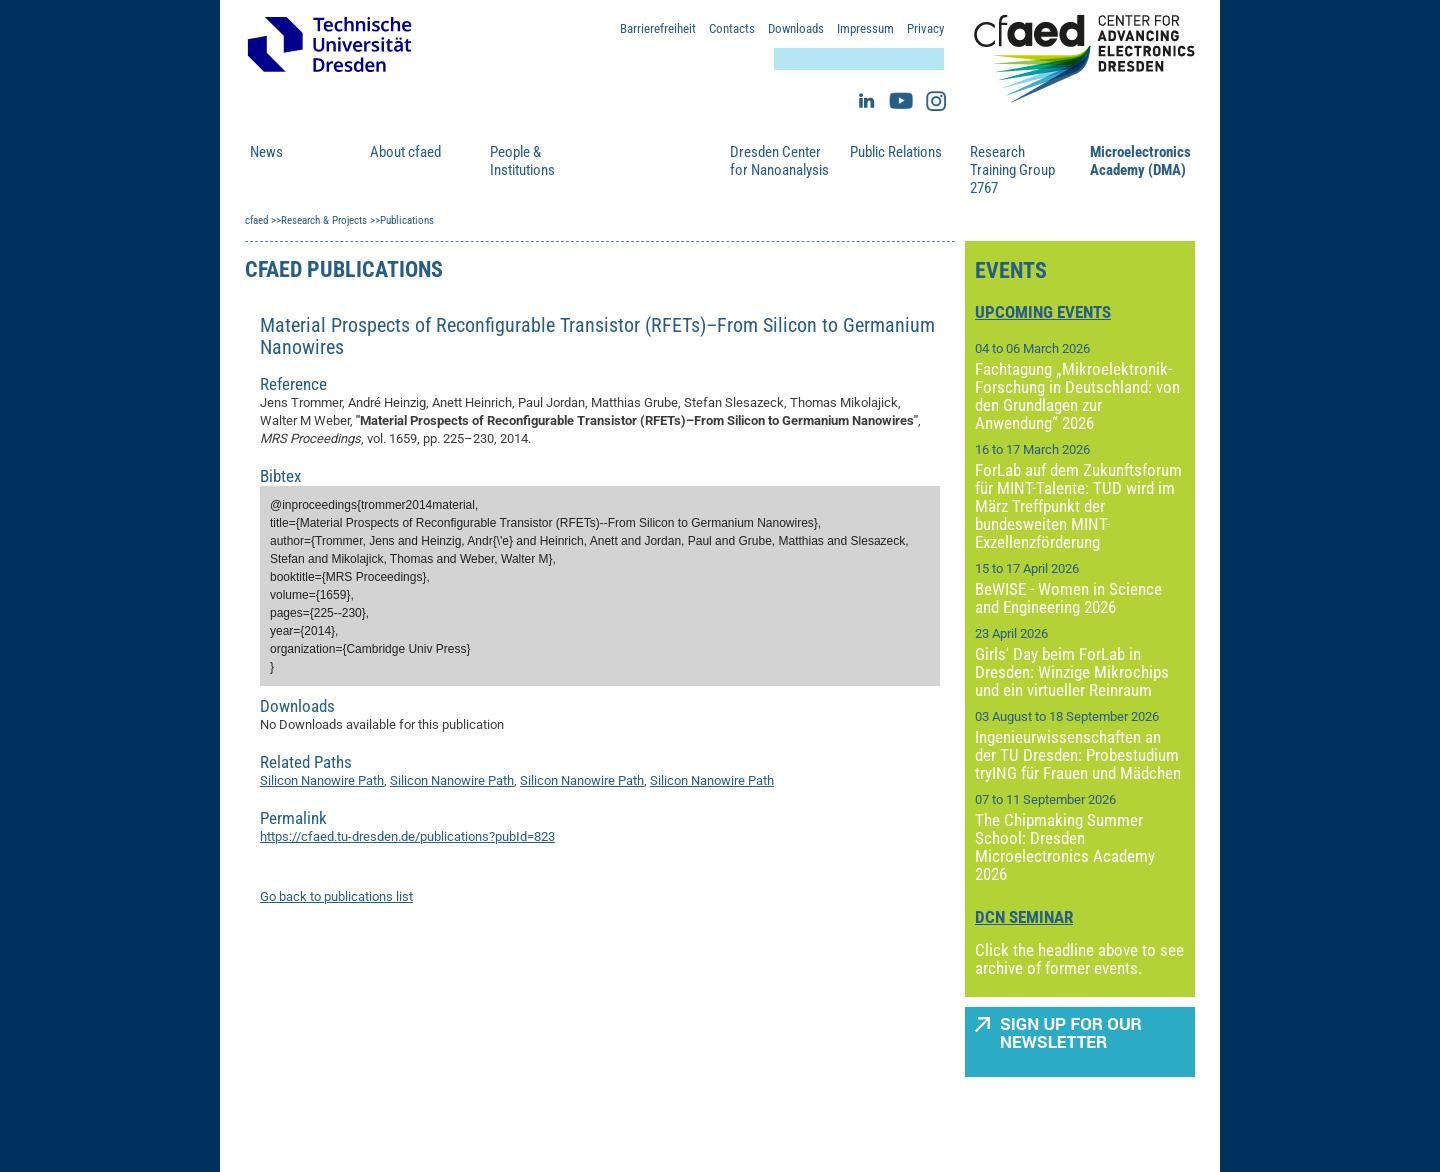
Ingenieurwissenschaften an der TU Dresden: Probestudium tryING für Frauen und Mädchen (1078, 755)
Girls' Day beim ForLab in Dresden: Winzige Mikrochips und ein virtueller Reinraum (1072, 672)
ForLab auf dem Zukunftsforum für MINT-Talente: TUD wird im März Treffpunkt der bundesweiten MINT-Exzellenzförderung (1078, 506)
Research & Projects (643, 161)
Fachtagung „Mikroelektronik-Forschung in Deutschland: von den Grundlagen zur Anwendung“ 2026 (1077, 396)
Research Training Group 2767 (1012, 170)
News (266, 152)
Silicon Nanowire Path (322, 780)
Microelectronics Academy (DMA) (1140, 161)
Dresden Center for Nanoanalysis (779, 161)
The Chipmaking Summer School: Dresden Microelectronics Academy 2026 (1065, 847)
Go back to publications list (336, 896)
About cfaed (405, 152)
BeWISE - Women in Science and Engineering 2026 (1068, 598)
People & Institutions (522, 161)
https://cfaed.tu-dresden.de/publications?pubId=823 (407, 836)
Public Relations (896, 152)
